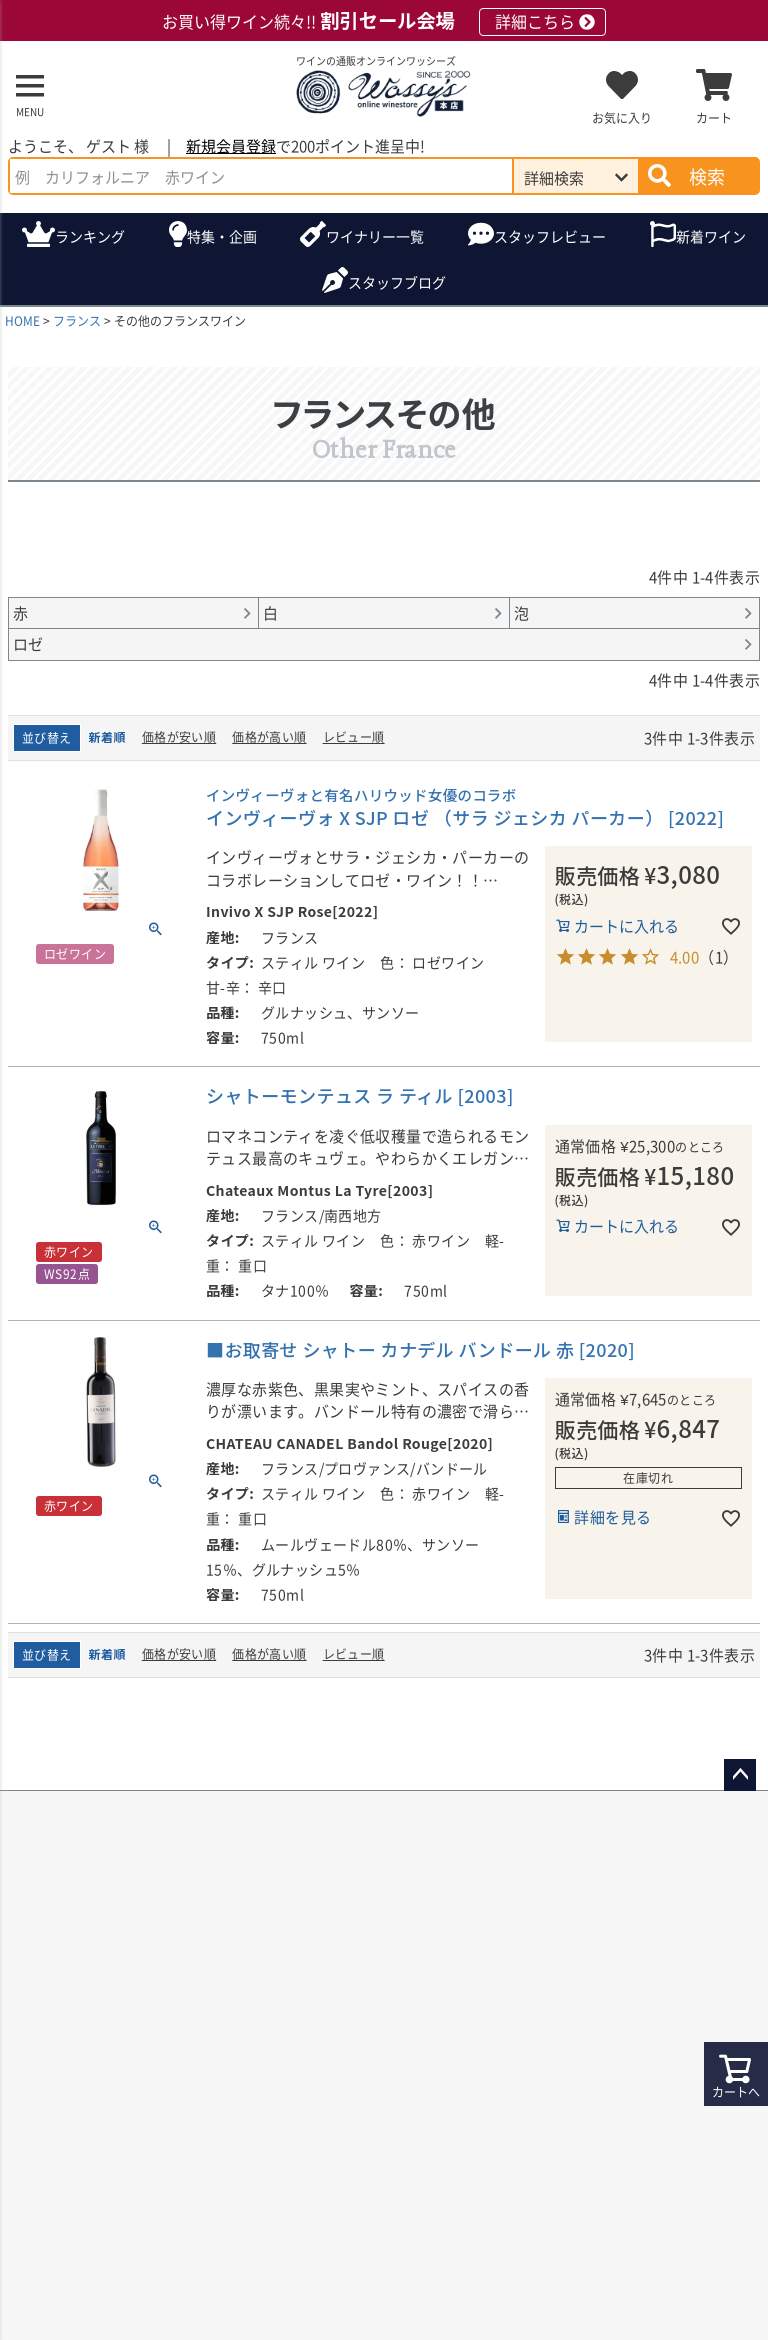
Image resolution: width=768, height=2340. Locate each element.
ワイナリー (375, 236)
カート (714, 117)
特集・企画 (222, 236)
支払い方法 (714, 2316)
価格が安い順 (179, 736)
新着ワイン (711, 236)
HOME (22, 320)
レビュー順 (354, 736)
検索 (707, 176)
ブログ (397, 282)
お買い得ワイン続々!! (383, 21)
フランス (77, 320)
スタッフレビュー (550, 236)
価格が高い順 (269, 736)
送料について (71, 2020)
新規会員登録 (231, 145)
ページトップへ (740, 1775)
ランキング (90, 236)
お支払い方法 (456, 2020)
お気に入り (622, 117)
